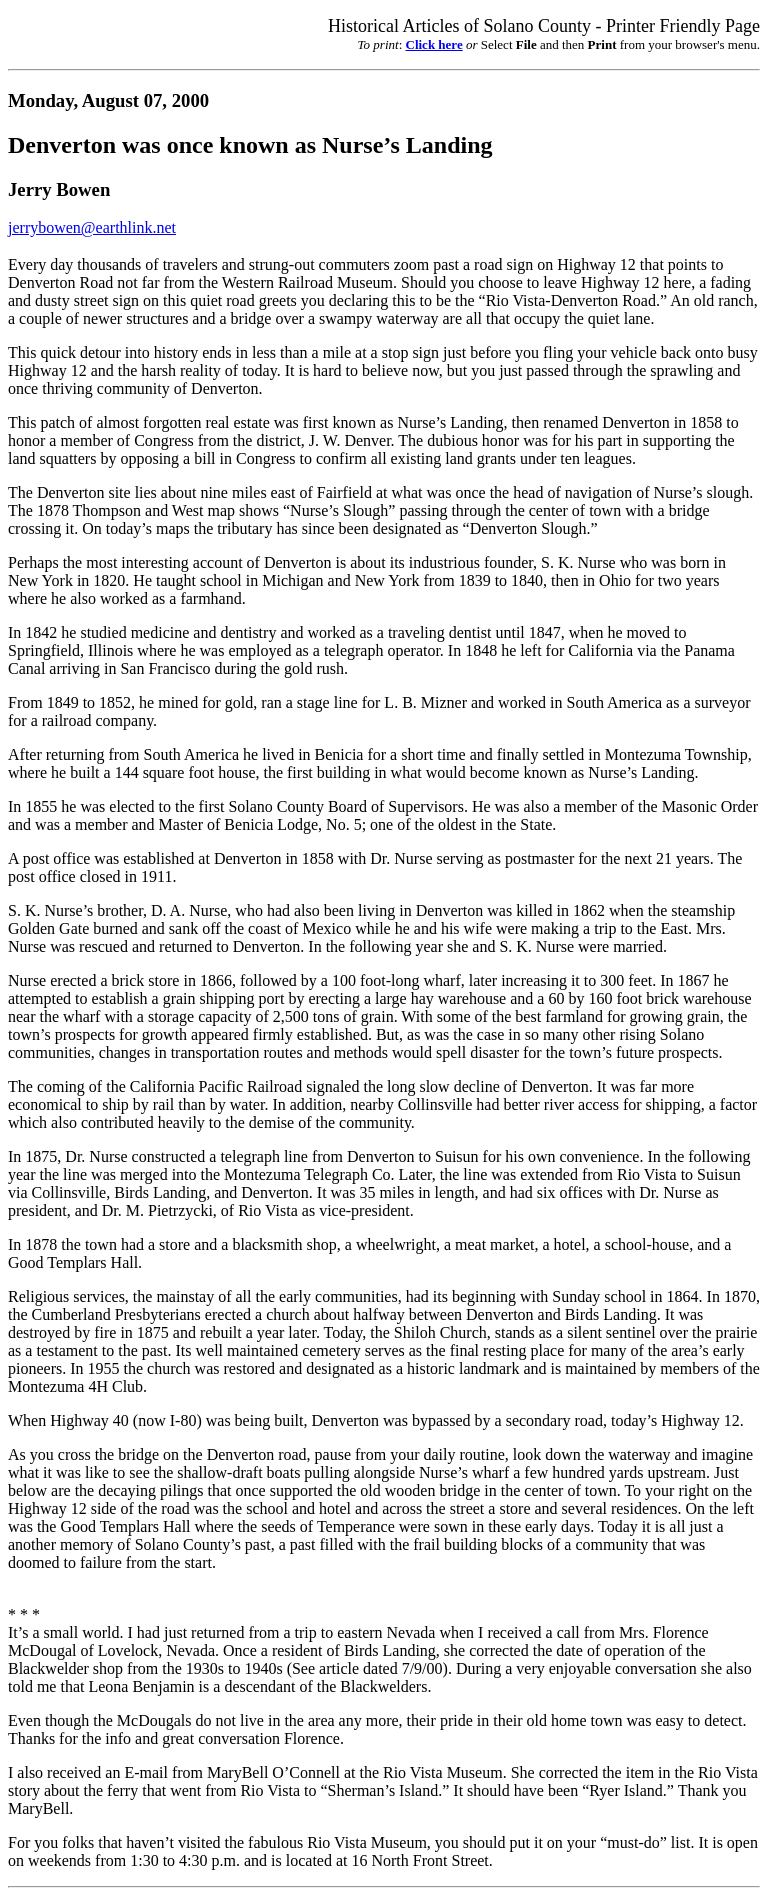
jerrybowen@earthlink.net (92, 227)
